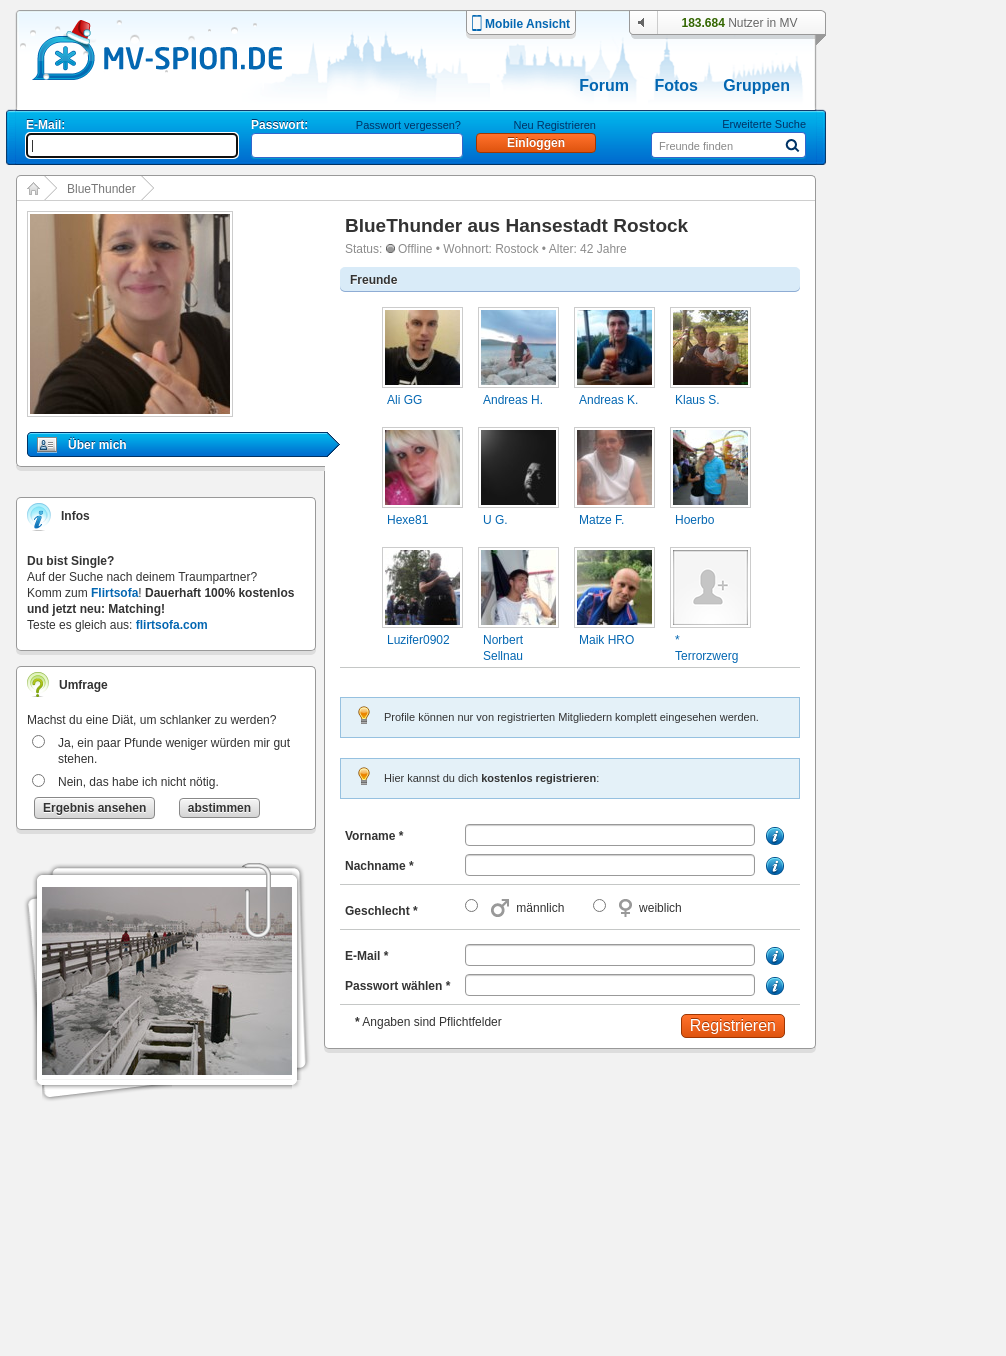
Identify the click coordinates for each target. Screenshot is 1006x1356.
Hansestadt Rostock (596, 225)
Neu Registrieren (554, 125)
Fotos (676, 85)
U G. (495, 520)
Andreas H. (513, 400)
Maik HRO (606, 640)
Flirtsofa (114, 593)
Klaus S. (697, 400)
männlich (540, 908)
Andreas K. (608, 400)
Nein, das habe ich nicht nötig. (138, 782)
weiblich (660, 908)
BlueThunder (101, 189)
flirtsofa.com (172, 625)
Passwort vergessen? (408, 125)
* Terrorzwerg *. (706, 656)
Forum (604, 85)
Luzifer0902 (418, 640)
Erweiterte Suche (764, 124)
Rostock (516, 249)
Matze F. (601, 520)
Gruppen (756, 85)
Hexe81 (407, 520)
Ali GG (404, 400)
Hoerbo (694, 520)
